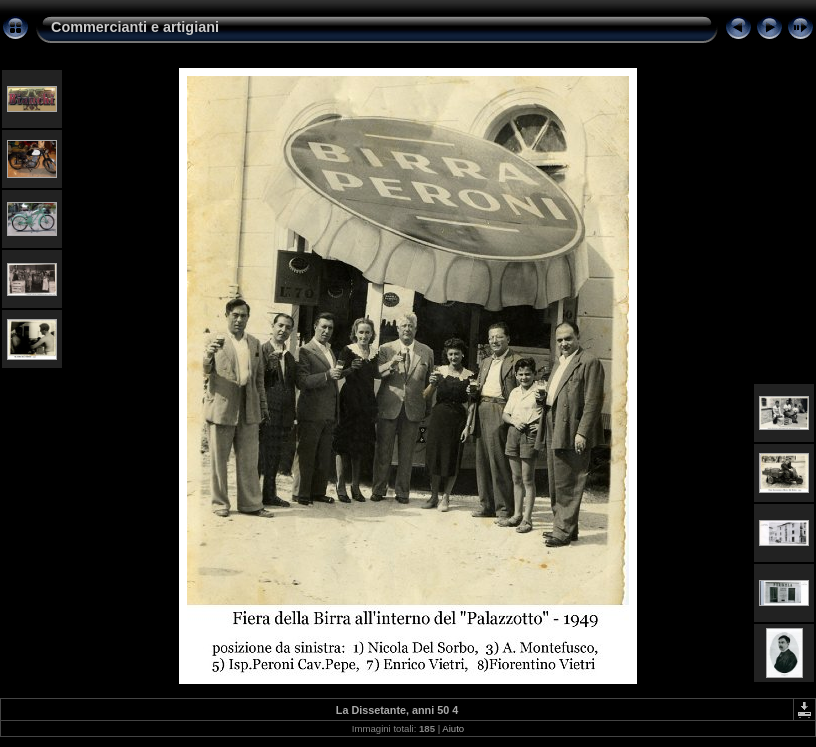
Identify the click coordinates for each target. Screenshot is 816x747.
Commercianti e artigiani (135, 27)
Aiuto (453, 728)
